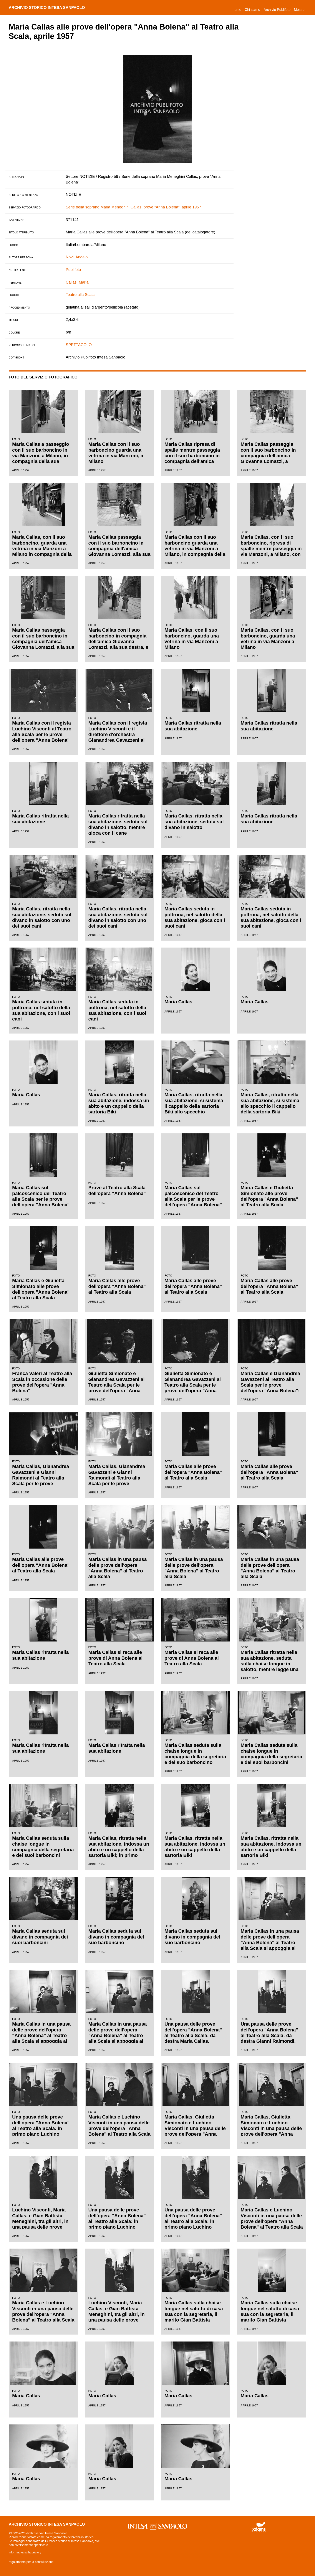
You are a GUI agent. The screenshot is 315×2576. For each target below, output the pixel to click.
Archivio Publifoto (277, 10)
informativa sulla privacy (25, 2552)
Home (237, 9)
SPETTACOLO (79, 345)
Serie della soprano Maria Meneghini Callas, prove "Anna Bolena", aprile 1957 (133, 207)
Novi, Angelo (77, 257)
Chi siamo (252, 10)
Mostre (299, 10)
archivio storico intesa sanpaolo (47, 7)
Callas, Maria (77, 282)
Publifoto (73, 270)
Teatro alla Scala (80, 294)
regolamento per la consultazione (31, 2562)
